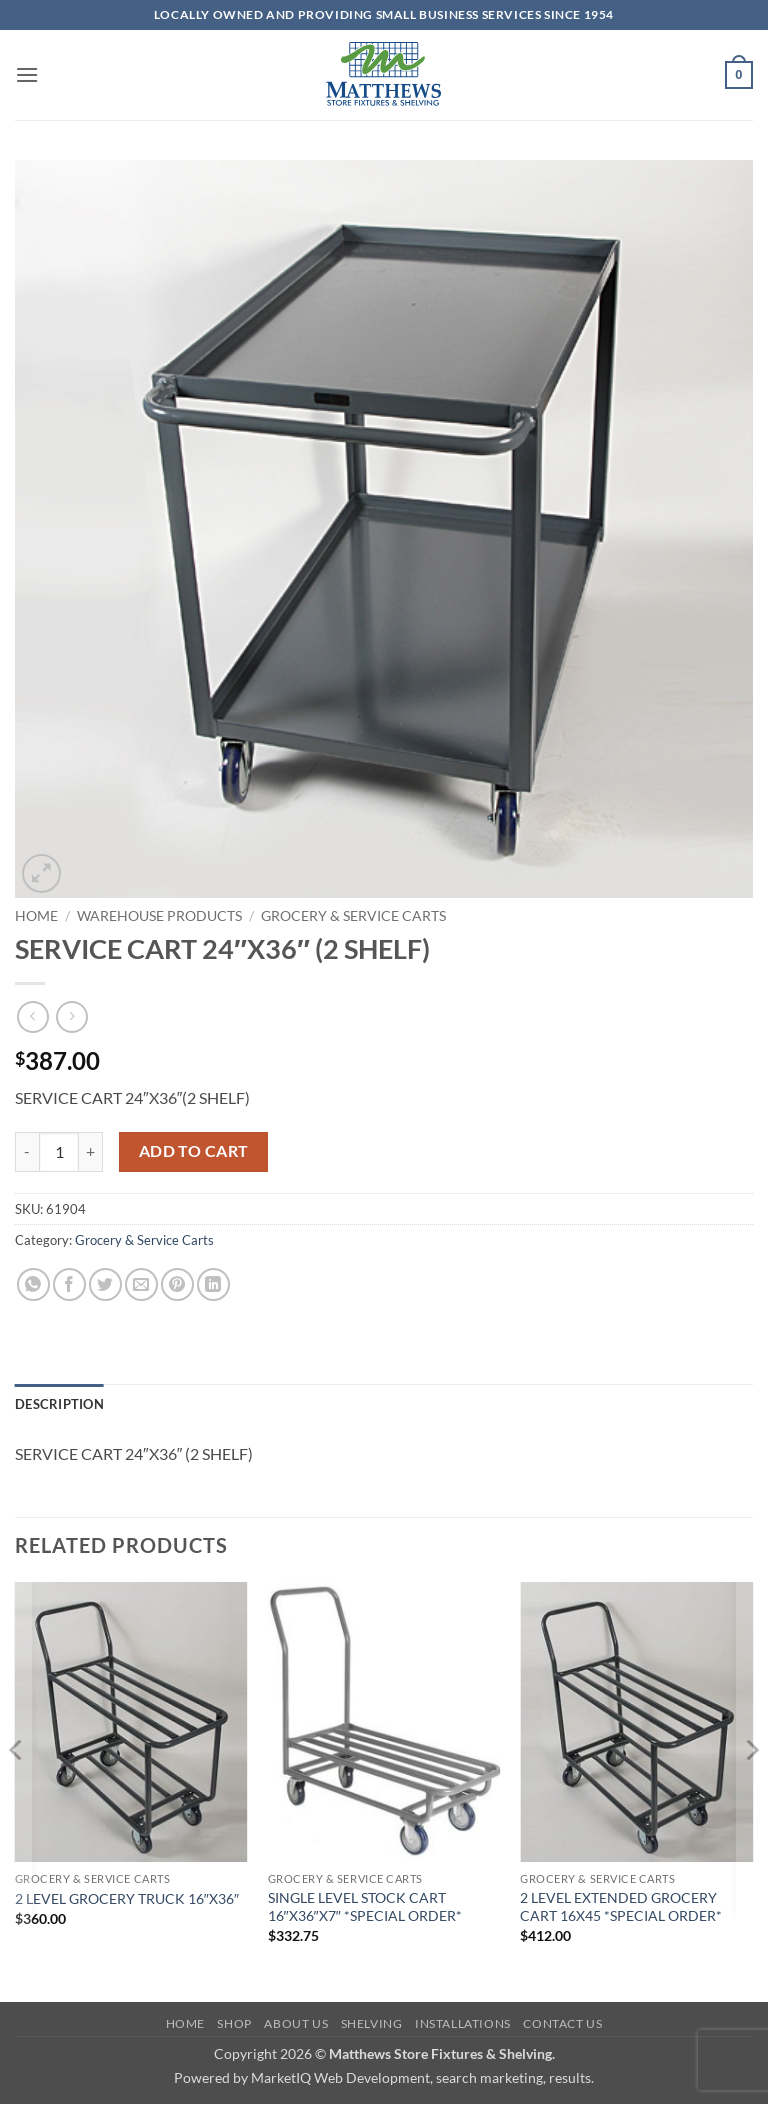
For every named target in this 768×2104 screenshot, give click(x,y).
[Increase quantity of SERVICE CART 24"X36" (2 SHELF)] (91, 1152)
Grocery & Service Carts (353, 916)
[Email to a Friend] (141, 1284)
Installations (463, 2023)
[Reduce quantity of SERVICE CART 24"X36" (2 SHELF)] (27, 1152)
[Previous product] (71, 1016)
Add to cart (194, 1151)
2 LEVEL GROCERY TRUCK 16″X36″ (127, 1898)
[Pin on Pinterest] (177, 1284)
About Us (296, 2023)
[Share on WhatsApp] (33, 1284)
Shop (234, 2023)
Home (36, 916)
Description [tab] (59, 1404)
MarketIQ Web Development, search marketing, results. (422, 2077)
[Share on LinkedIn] (213, 1284)
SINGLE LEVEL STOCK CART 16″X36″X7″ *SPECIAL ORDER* (365, 1907)
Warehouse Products (159, 916)
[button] (27, 74)
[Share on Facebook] (69, 1284)
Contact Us (562, 2023)
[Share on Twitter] (105, 1284)
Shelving (372, 2023)
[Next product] (32, 1016)
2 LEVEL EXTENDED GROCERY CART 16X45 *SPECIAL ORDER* (621, 1907)
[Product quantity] (59, 1152)
